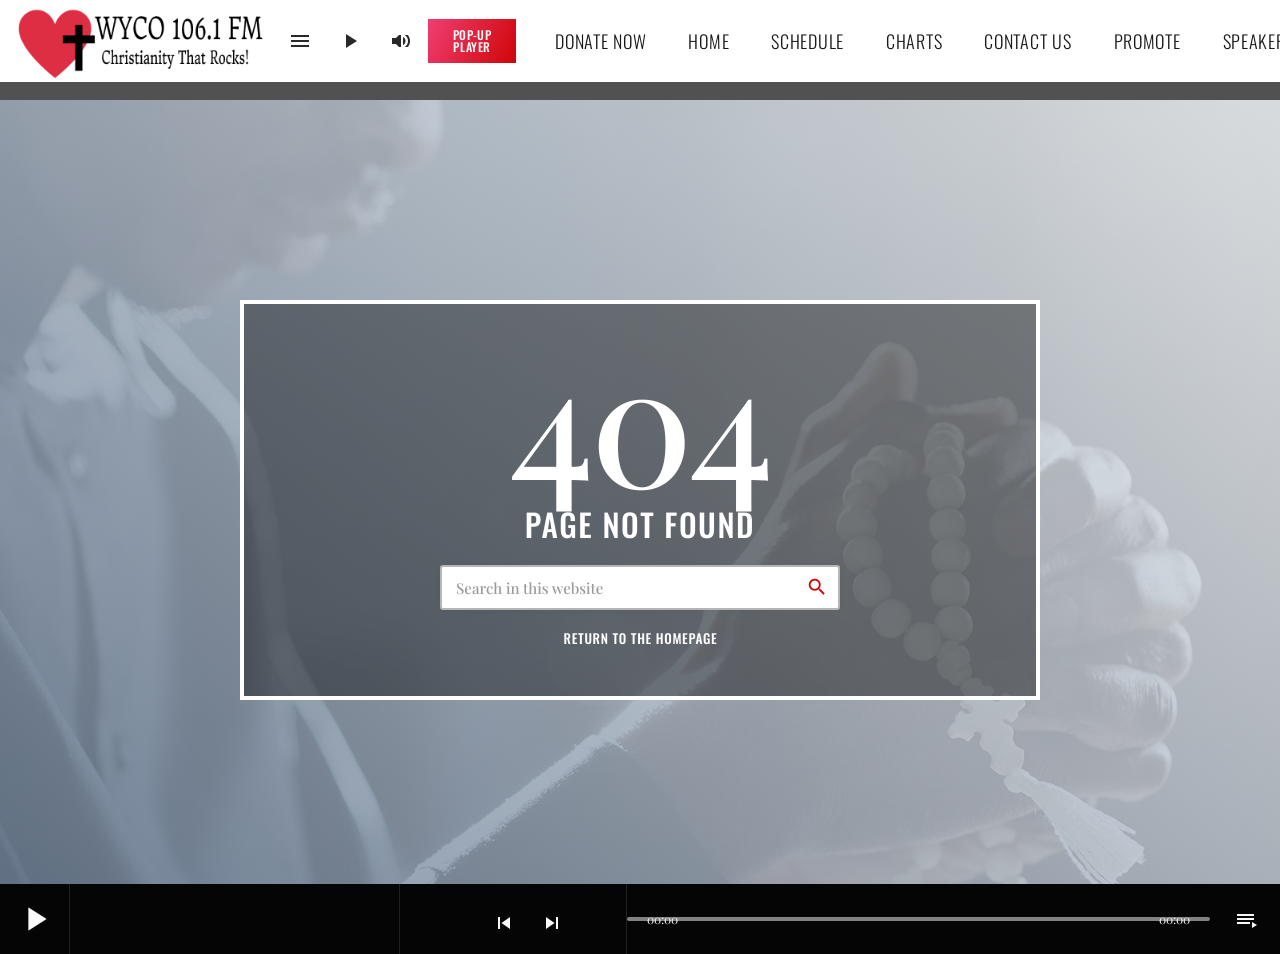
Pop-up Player (472, 40)
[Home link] (141, 41)
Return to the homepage (641, 638)
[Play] (350, 41)
